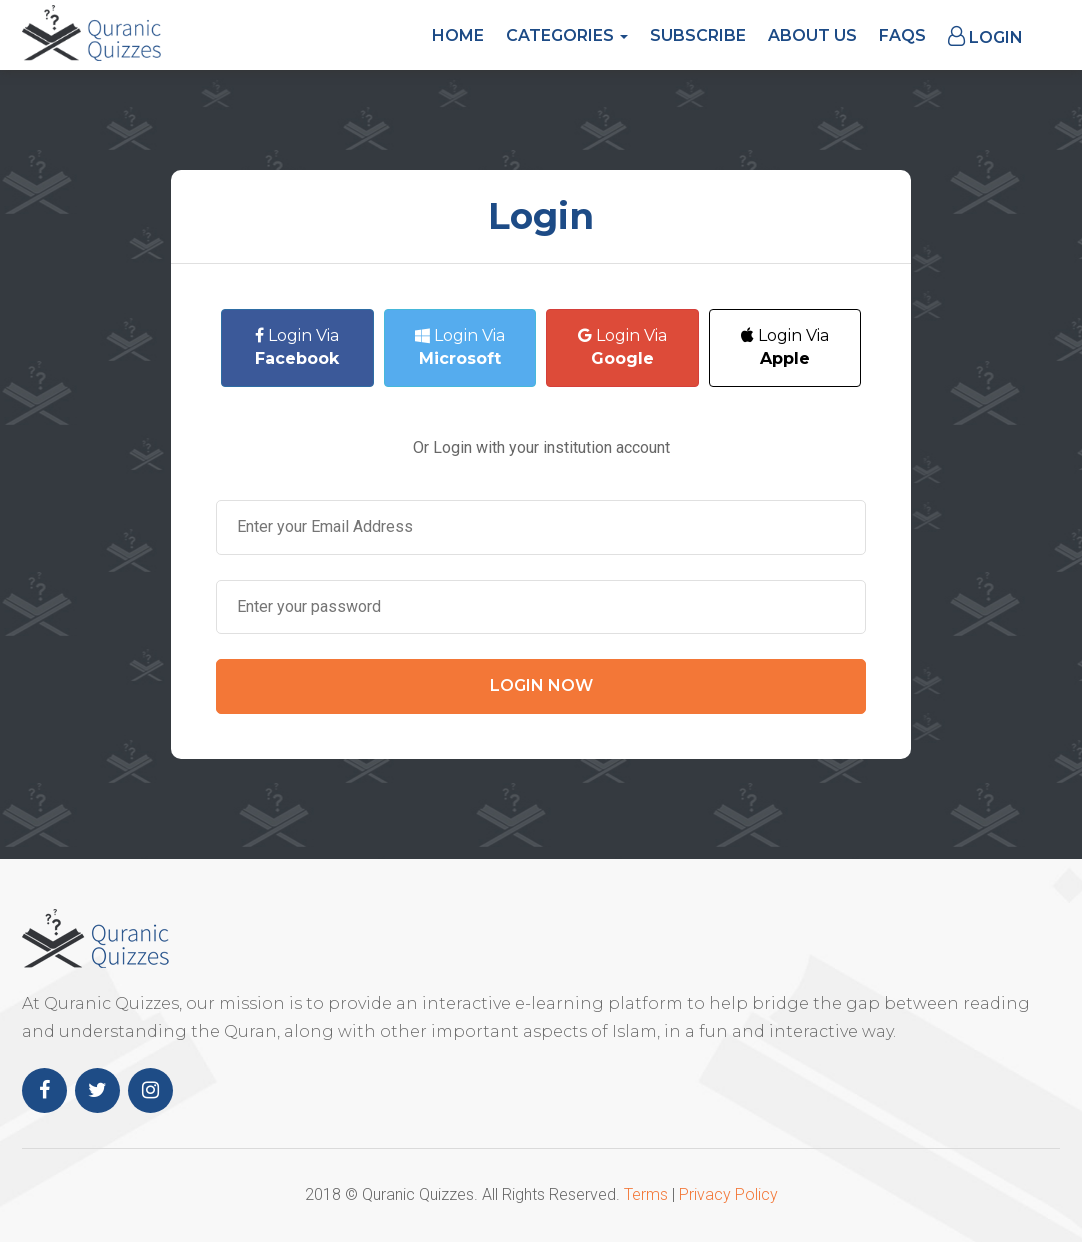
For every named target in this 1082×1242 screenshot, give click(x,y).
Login (985, 36)
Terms (646, 1194)
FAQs (902, 35)
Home (458, 35)
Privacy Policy (728, 1194)
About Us (812, 35)
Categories (567, 35)
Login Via (297, 347)
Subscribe (698, 35)
